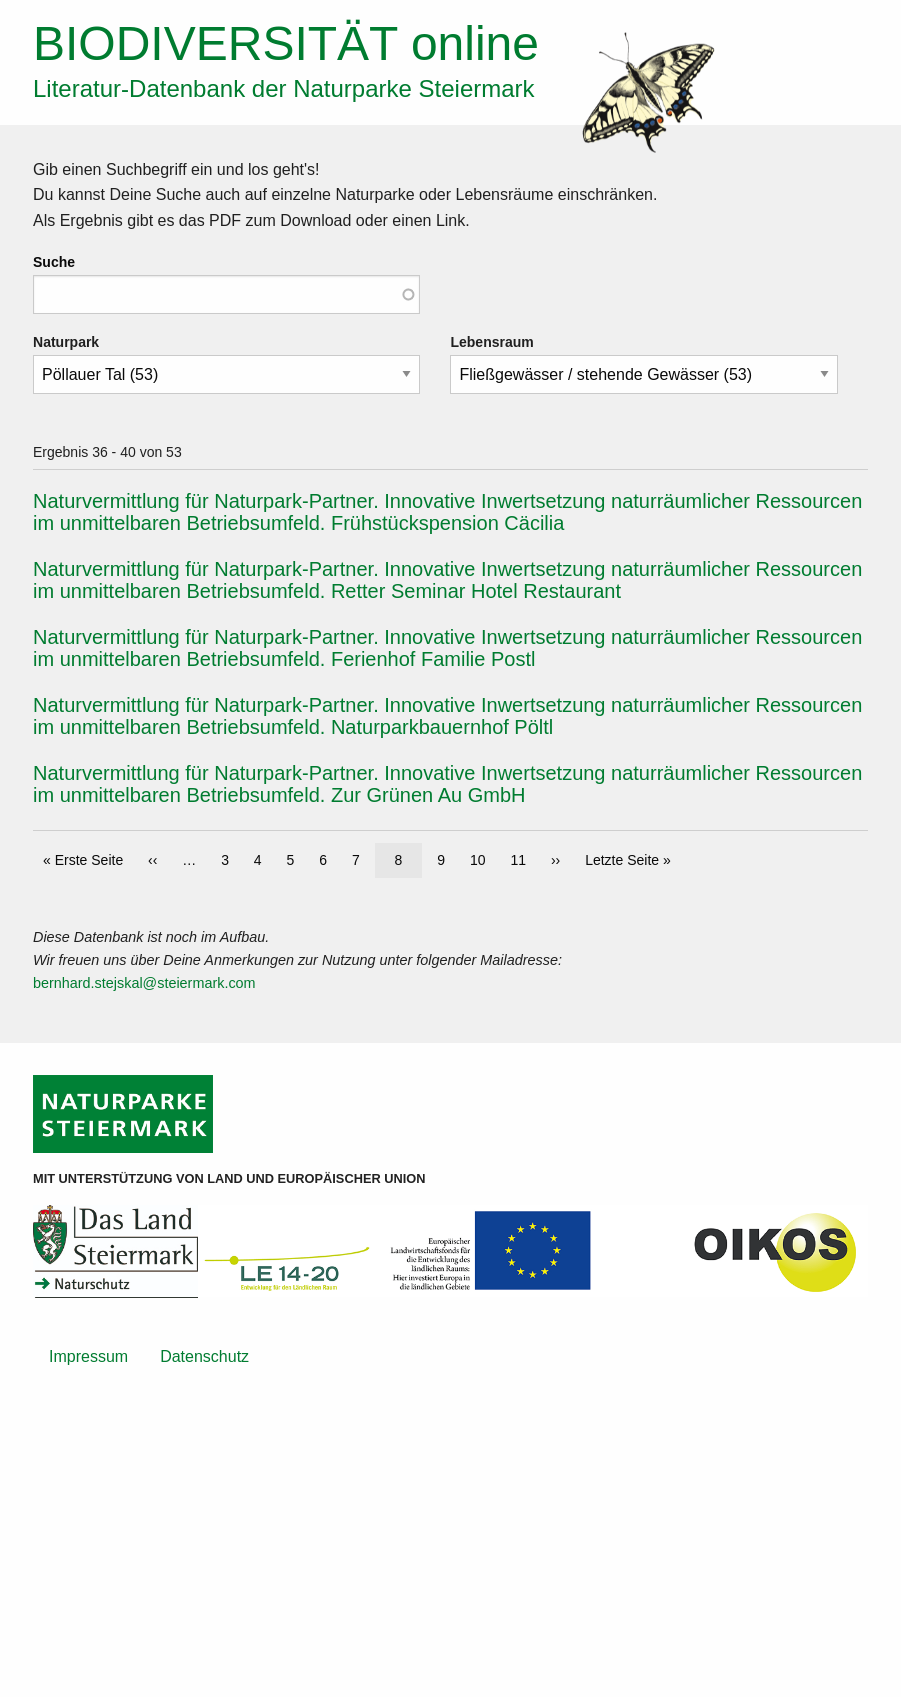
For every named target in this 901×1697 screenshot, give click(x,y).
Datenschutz (204, 1356)
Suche (54, 262)
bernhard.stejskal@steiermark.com (144, 983)
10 (483, 858)
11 (523, 858)
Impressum (88, 1356)
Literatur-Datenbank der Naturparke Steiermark (284, 88)
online (286, 43)
